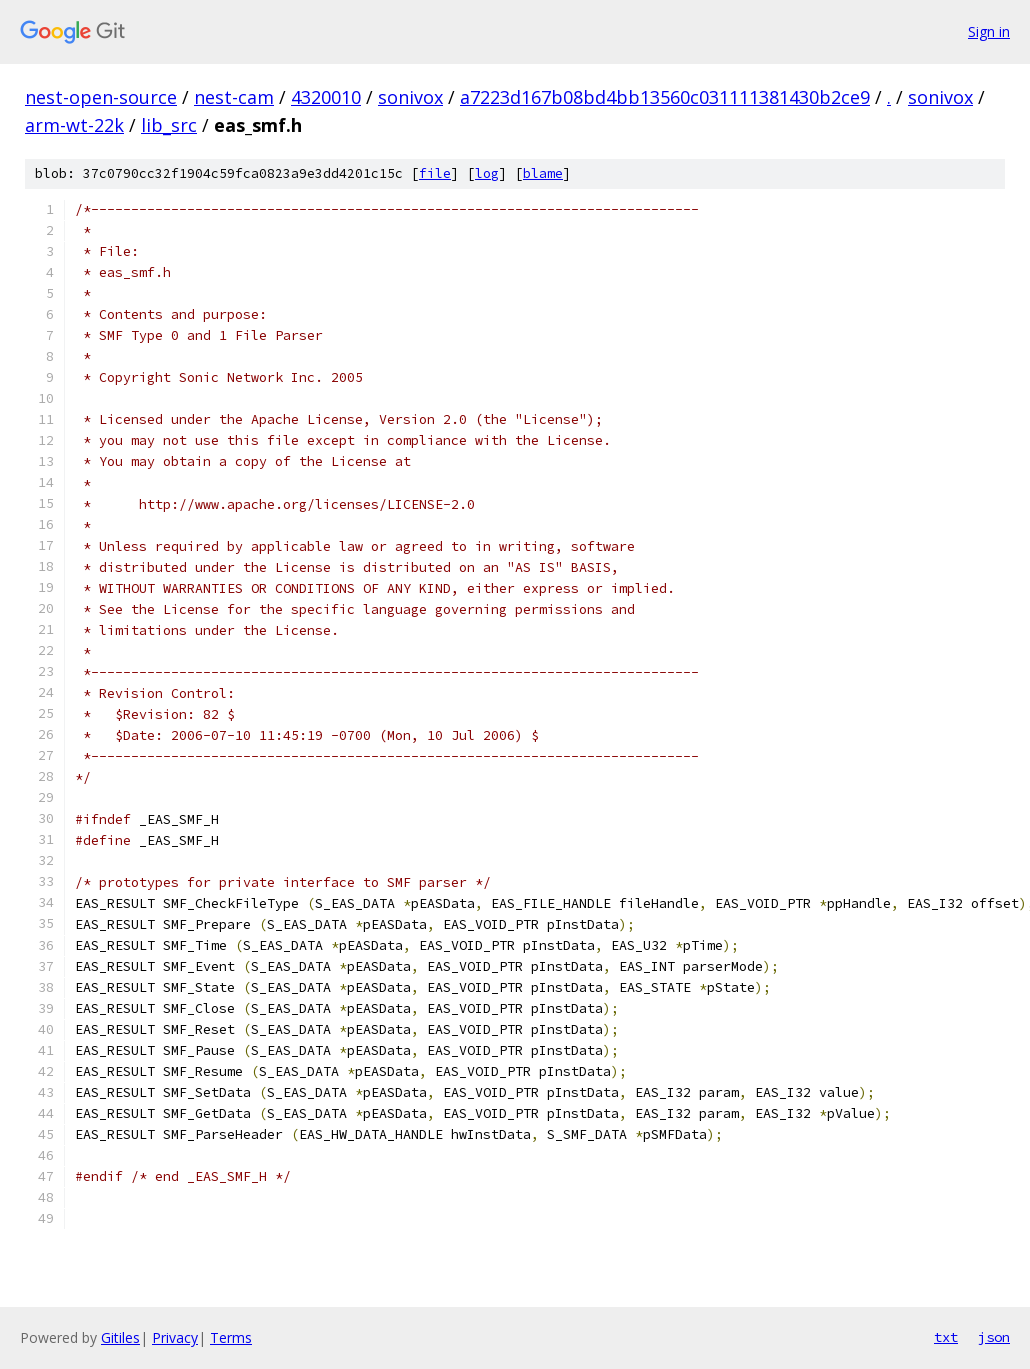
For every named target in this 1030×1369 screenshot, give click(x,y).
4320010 (326, 97)
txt (946, 1337)
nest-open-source (101, 97)
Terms (231, 1337)
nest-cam (234, 97)
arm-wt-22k (74, 125)
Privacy (175, 1337)
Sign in (989, 31)
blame (543, 173)
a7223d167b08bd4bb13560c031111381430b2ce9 (665, 97)
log (487, 173)
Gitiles (120, 1337)
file (435, 173)
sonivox (410, 97)
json (994, 1337)
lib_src (169, 125)
